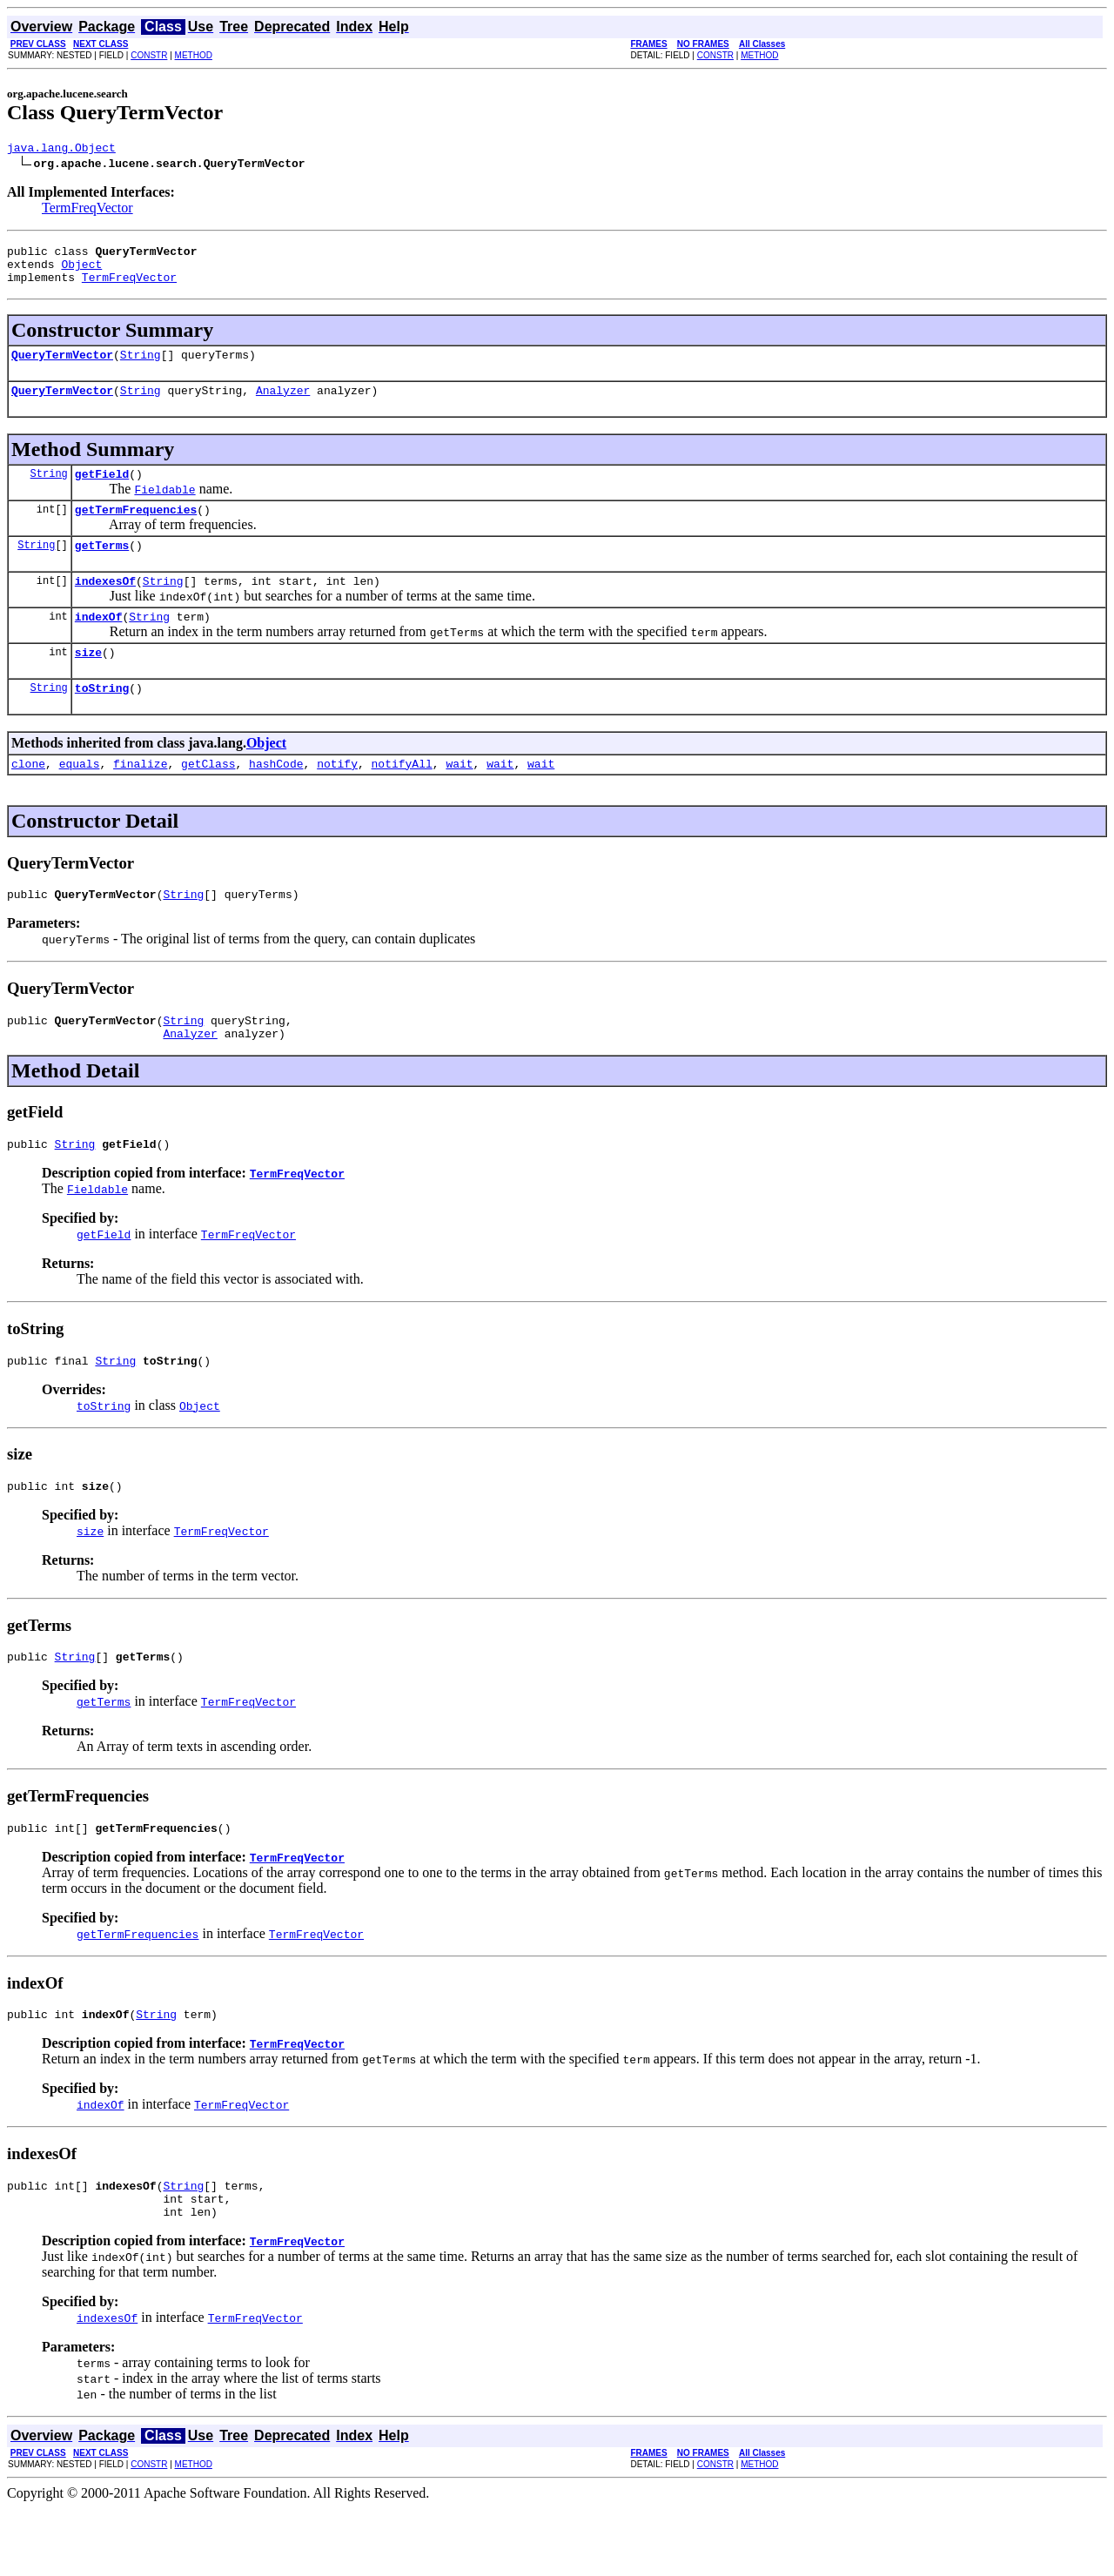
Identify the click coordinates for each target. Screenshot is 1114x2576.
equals (79, 800)
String (140, 367)
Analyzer (283, 405)
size (88, 683)
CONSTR (149, 55)
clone (28, 800)
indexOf (99, 645)
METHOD (193, 55)
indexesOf (105, 606)
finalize (140, 800)
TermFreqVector (87, 210)
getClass (208, 800)
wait (459, 800)
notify (337, 800)
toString (102, 721)
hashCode (276, 800)
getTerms (102, 568)
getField (102, 492)
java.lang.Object (61, 150)
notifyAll (402, 800)
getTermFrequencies (136, 530)
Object (81, 271)
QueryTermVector (62, 367)
